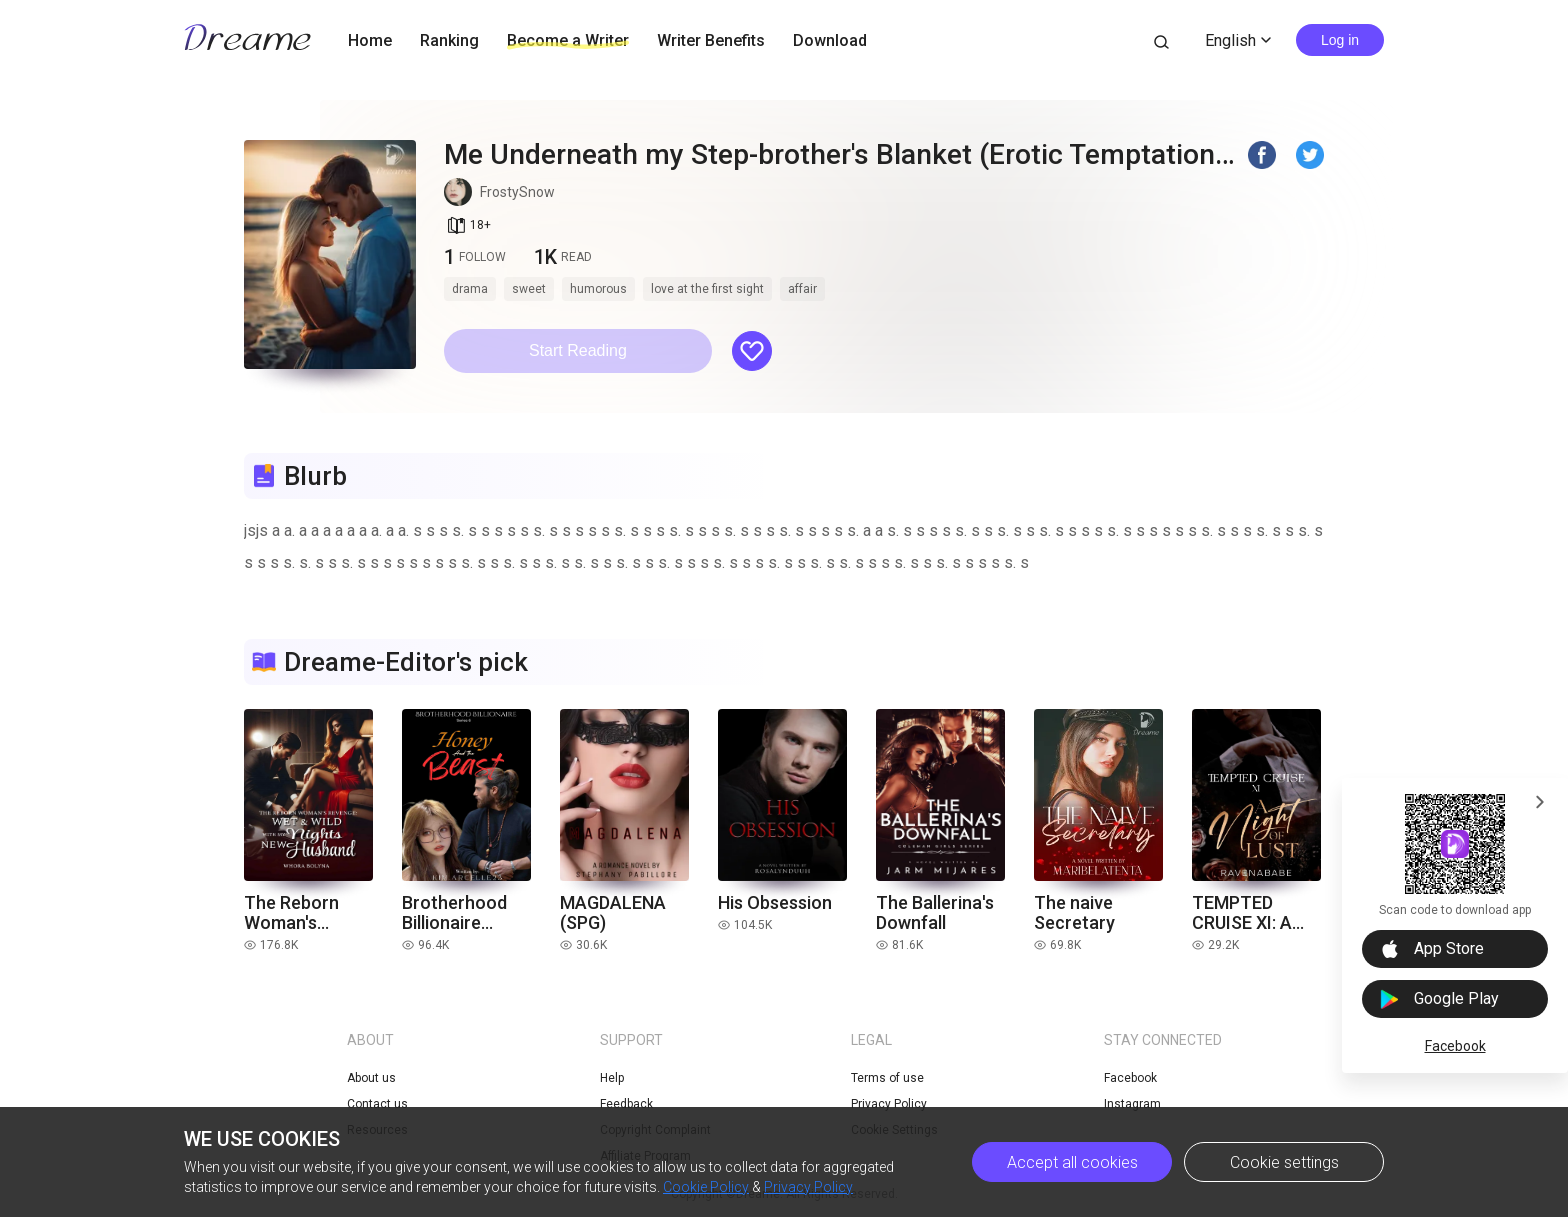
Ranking (449, 40)
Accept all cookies (1072, 1162)
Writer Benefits (711, 40)
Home (370, 40)
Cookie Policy (706, 1187)
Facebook (1455, 1046)
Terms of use (887, 1078)
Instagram (1132, 1104)
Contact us (377, 1104)
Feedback (626, 1104)
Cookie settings (1284, 1162)
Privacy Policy (808, 1187)
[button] (578, 351)
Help (612, 1078)
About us (371, 1078)
